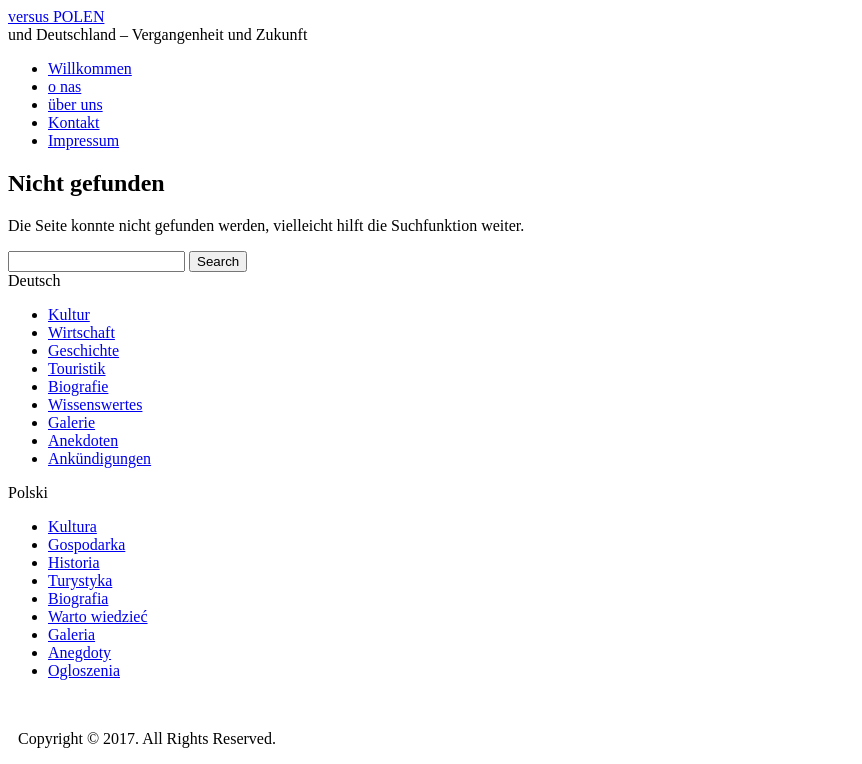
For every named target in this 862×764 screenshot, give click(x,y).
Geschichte (83, 350)
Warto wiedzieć (98, 616)
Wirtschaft (81, 332)
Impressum (83, 140)
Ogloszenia (84, 670)
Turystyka (80, 580)
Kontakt (74, 122)
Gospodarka (86, 544)
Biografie (78, 386)
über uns (75, 104)
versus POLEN (56, 16)
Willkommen (90, 68)
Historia (74, 562)
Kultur (69, 314)
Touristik (77, 368)
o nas (64, 86)
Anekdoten (83, 440)
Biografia (78, 598)
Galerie (71, 422)
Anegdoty (79, 652)
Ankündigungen (99, 458)
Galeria (71, 634)
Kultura (72, 526)
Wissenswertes (95, 404)
